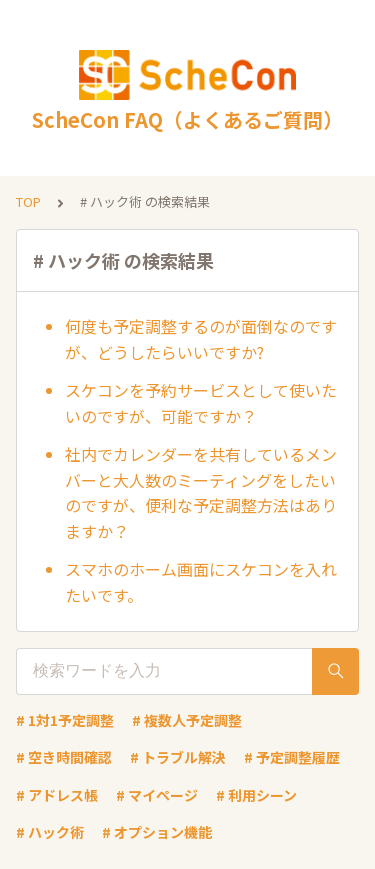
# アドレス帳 (57, 795)
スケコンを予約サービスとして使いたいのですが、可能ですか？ (201, 403)
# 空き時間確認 (64, 757)
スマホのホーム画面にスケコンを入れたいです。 (201, 582)
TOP (28, 201)
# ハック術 (50, 832)
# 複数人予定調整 (187, 720)
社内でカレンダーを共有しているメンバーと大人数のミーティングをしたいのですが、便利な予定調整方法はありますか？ (201, 492)
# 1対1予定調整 (65, 720)
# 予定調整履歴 (292, 757)
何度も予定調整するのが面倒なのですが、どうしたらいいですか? (201, 339)
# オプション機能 (157, 832)
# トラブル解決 (178, 757)
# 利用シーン (256, 795)
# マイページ (157, 795)
